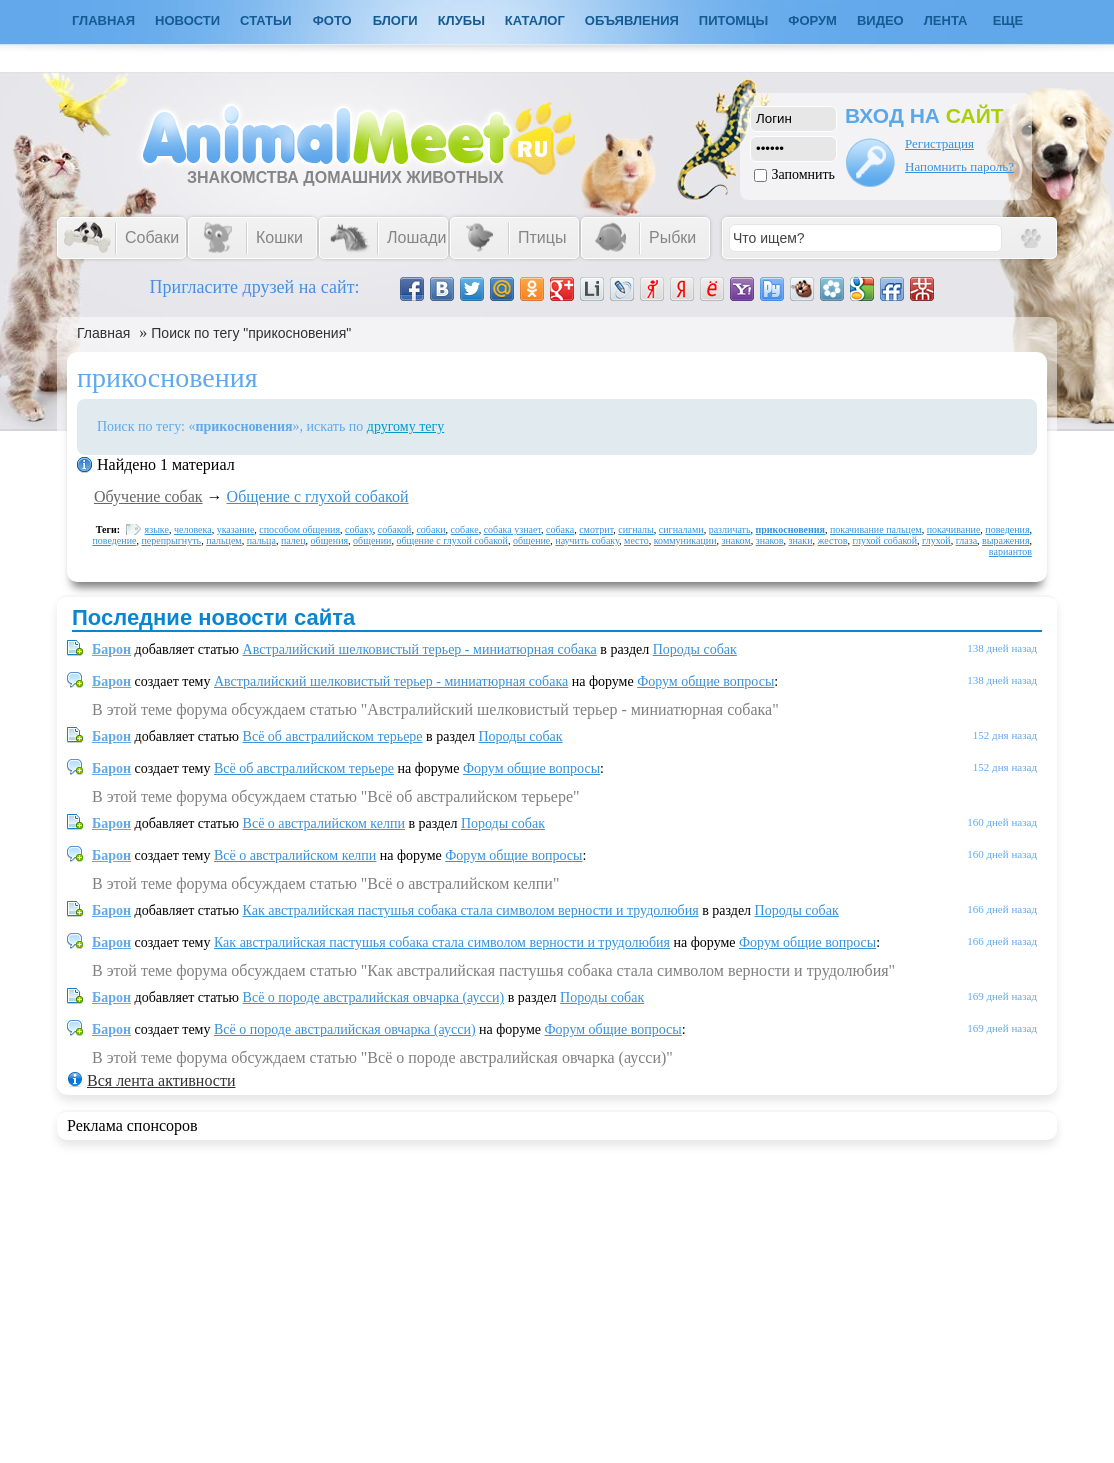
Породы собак (695, 649)
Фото (332, 20)
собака (560, 529)
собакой (395, 529)
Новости (187, 20)
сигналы (635, 529)
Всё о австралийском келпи (324, 823)
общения (330, 540)
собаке (465, 529)
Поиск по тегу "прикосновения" (251, 333)
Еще (1008, 20)
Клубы (461, 20)
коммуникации (685, 540)
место (636, 540)
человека (193, 529)
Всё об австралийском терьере (333, 736)
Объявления (632, 20)
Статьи (266, 20)
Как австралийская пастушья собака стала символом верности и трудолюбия (471, 910)
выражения (1005, 540)
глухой (936, 540)
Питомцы (733, 20)
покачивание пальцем (876, 529)
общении (372, 540)
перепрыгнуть (171, 540)
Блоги (395, 20)
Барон (111, 649)
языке (157, 529)
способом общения (299, 529)
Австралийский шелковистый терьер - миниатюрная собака (420, 649)
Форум (812, 20)
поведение (114, 540)
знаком (736, 540)
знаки (801, 540)
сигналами (681, 529)
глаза (966, 540)
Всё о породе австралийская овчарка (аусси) (374, 997)
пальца (261, 540)
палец (293, 540)
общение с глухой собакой (452, 540)
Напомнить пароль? (959, 166)
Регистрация (939, 143)
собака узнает (512, 529)
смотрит (596, 529)
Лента (946, 20)
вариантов (1010, 551)
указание (236, 529)
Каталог (535, 20)
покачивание (954, 529)
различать (730, 529)
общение (531, 540)
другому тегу (406, 426)
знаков (770, 540)
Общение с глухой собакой (318, 496)
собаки (430, 529)
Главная (103, 333)
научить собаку (587, 540)
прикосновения (790, 529)
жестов (833, 540)
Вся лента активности (161, 1080)
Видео (880, 20)
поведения (1007, 529)
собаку (359, 529)
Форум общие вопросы (705, 681)
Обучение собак (148, 496)
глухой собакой (884, 540)
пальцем (224, 540)
